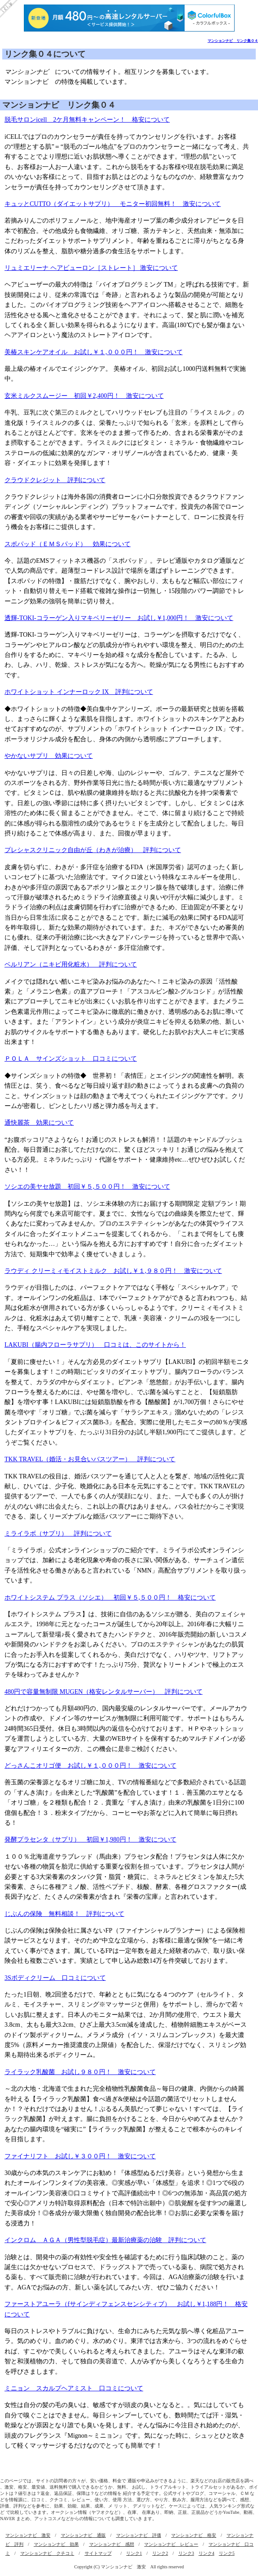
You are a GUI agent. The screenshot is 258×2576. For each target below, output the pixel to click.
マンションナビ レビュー (171, 2544)
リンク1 (134, 2553)
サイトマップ (98, 2553)
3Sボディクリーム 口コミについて (55, 1977)
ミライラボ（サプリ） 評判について (58, 1533)
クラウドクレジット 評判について (55, 480)
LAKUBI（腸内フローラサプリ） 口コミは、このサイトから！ (95, 1344)
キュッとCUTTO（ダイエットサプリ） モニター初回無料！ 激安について (113, 204)
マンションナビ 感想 (111, 2544)
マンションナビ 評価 (138, 2535)
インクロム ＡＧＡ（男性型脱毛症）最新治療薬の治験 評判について (105, 2240)
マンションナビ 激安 (27, 2535)
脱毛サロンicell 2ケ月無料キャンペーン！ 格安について (87, 119)
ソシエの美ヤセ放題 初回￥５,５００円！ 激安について (87, 1186)
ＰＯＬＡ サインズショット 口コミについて (71, 1058)
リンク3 (186, 2553)
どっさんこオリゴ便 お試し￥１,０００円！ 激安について (91, 1765)
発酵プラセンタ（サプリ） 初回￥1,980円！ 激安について (91, 1839)
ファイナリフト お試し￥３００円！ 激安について (80, 2156)
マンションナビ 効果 (56, 2544)
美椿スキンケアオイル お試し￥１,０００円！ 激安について (94, 352)
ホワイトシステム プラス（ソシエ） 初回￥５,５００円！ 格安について (110, 1597)
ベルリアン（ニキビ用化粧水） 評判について (71, 964)
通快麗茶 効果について (39, 1122)
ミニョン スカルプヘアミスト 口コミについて (74, 2388)
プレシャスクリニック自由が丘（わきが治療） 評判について (93, 850)
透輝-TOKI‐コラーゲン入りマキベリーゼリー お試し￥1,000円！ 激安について (119, 618)
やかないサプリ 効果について (49, 755)
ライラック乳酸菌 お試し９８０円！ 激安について (80, 2072)
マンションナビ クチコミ (47, 2553)
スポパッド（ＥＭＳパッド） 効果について (68, 544)
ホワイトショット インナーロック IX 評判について (79, 691)
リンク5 (227, 2553)
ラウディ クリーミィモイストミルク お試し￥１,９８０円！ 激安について (113, 1270)
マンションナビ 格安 (193, 2535)
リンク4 (206, 2553)
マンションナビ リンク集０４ (233, 41)
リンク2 (160, 2553)
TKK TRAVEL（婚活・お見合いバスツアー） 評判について (90, 1459)
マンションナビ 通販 (83, 2535)
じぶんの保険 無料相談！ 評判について (64, 1913)
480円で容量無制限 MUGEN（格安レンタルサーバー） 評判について (104, 1691)
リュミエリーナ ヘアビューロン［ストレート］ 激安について (91, 267)
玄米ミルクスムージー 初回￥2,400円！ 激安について (84, 395)
